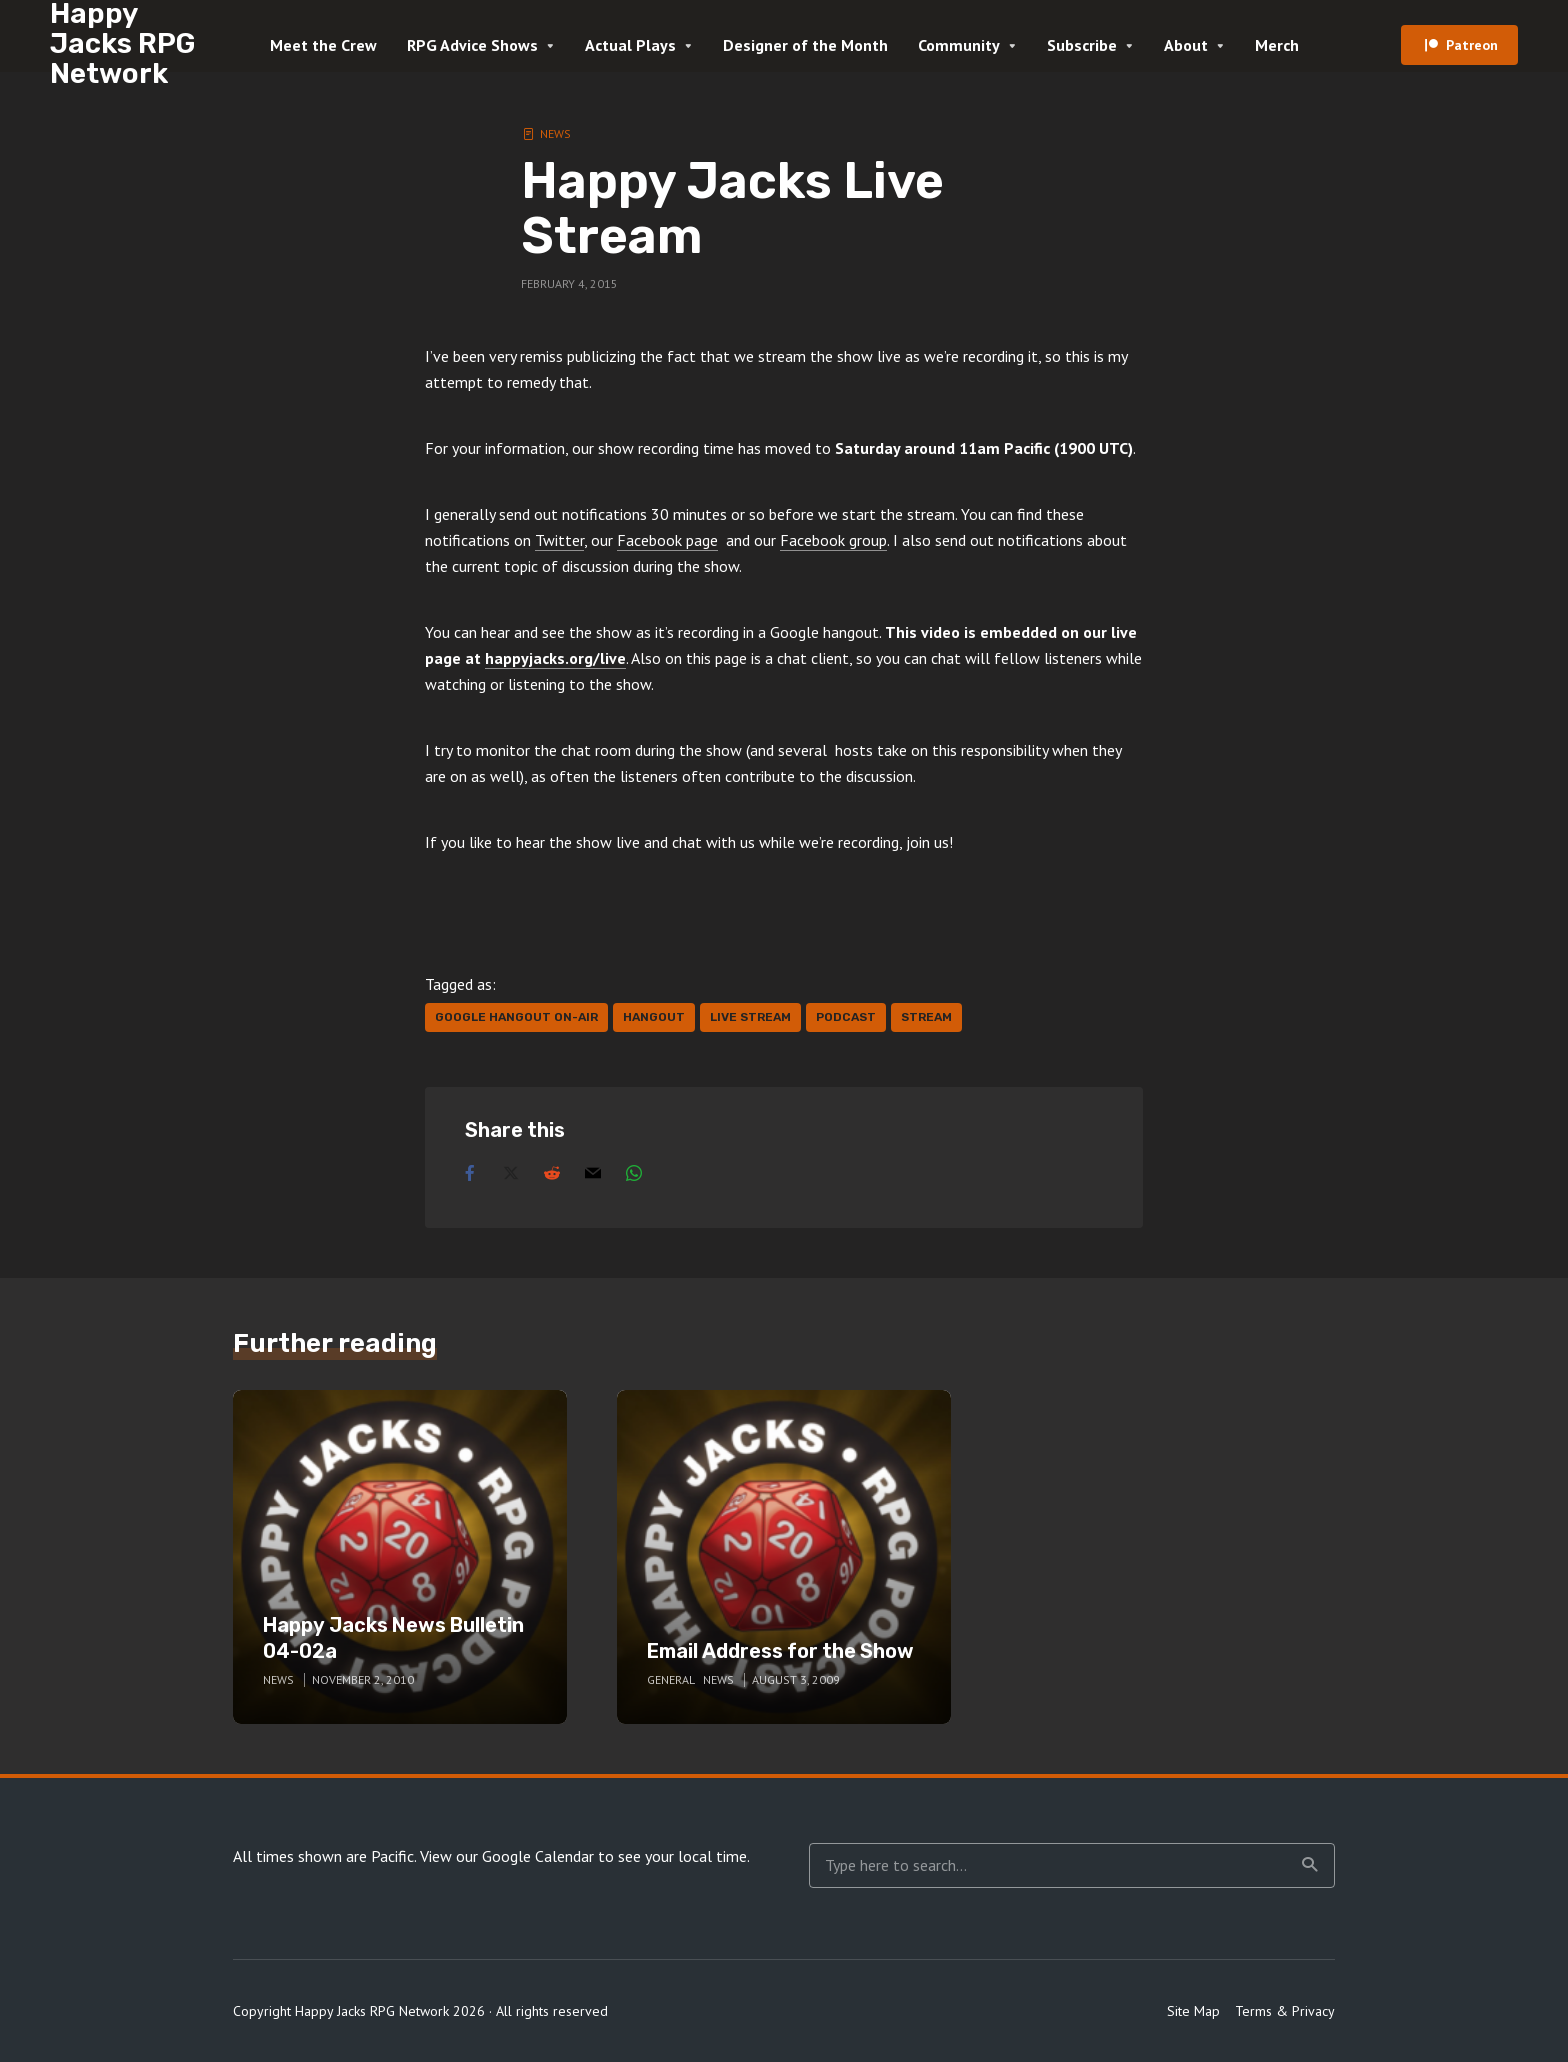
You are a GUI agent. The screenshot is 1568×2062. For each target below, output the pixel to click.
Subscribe (1082, 45)
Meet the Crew (323, 45)
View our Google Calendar (507, 1856)
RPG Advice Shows (472, 45)
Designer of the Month (805, 45)
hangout (654, 1017)
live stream (750, 1017)
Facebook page (667, 540)
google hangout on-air (516, 1017)
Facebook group (833, 540)
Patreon (1472, 45)
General (671, 1679)
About (1186, 45)
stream (926, 1017)
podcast (846, 1017)
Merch (1277, 45)
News (555, 133)
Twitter (559, 540)
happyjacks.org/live (555, 658)
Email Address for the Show (780, 1651)
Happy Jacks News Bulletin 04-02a (393, 1638)
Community (959, 45)
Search (1310, 1865)
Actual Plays (630, 45)
